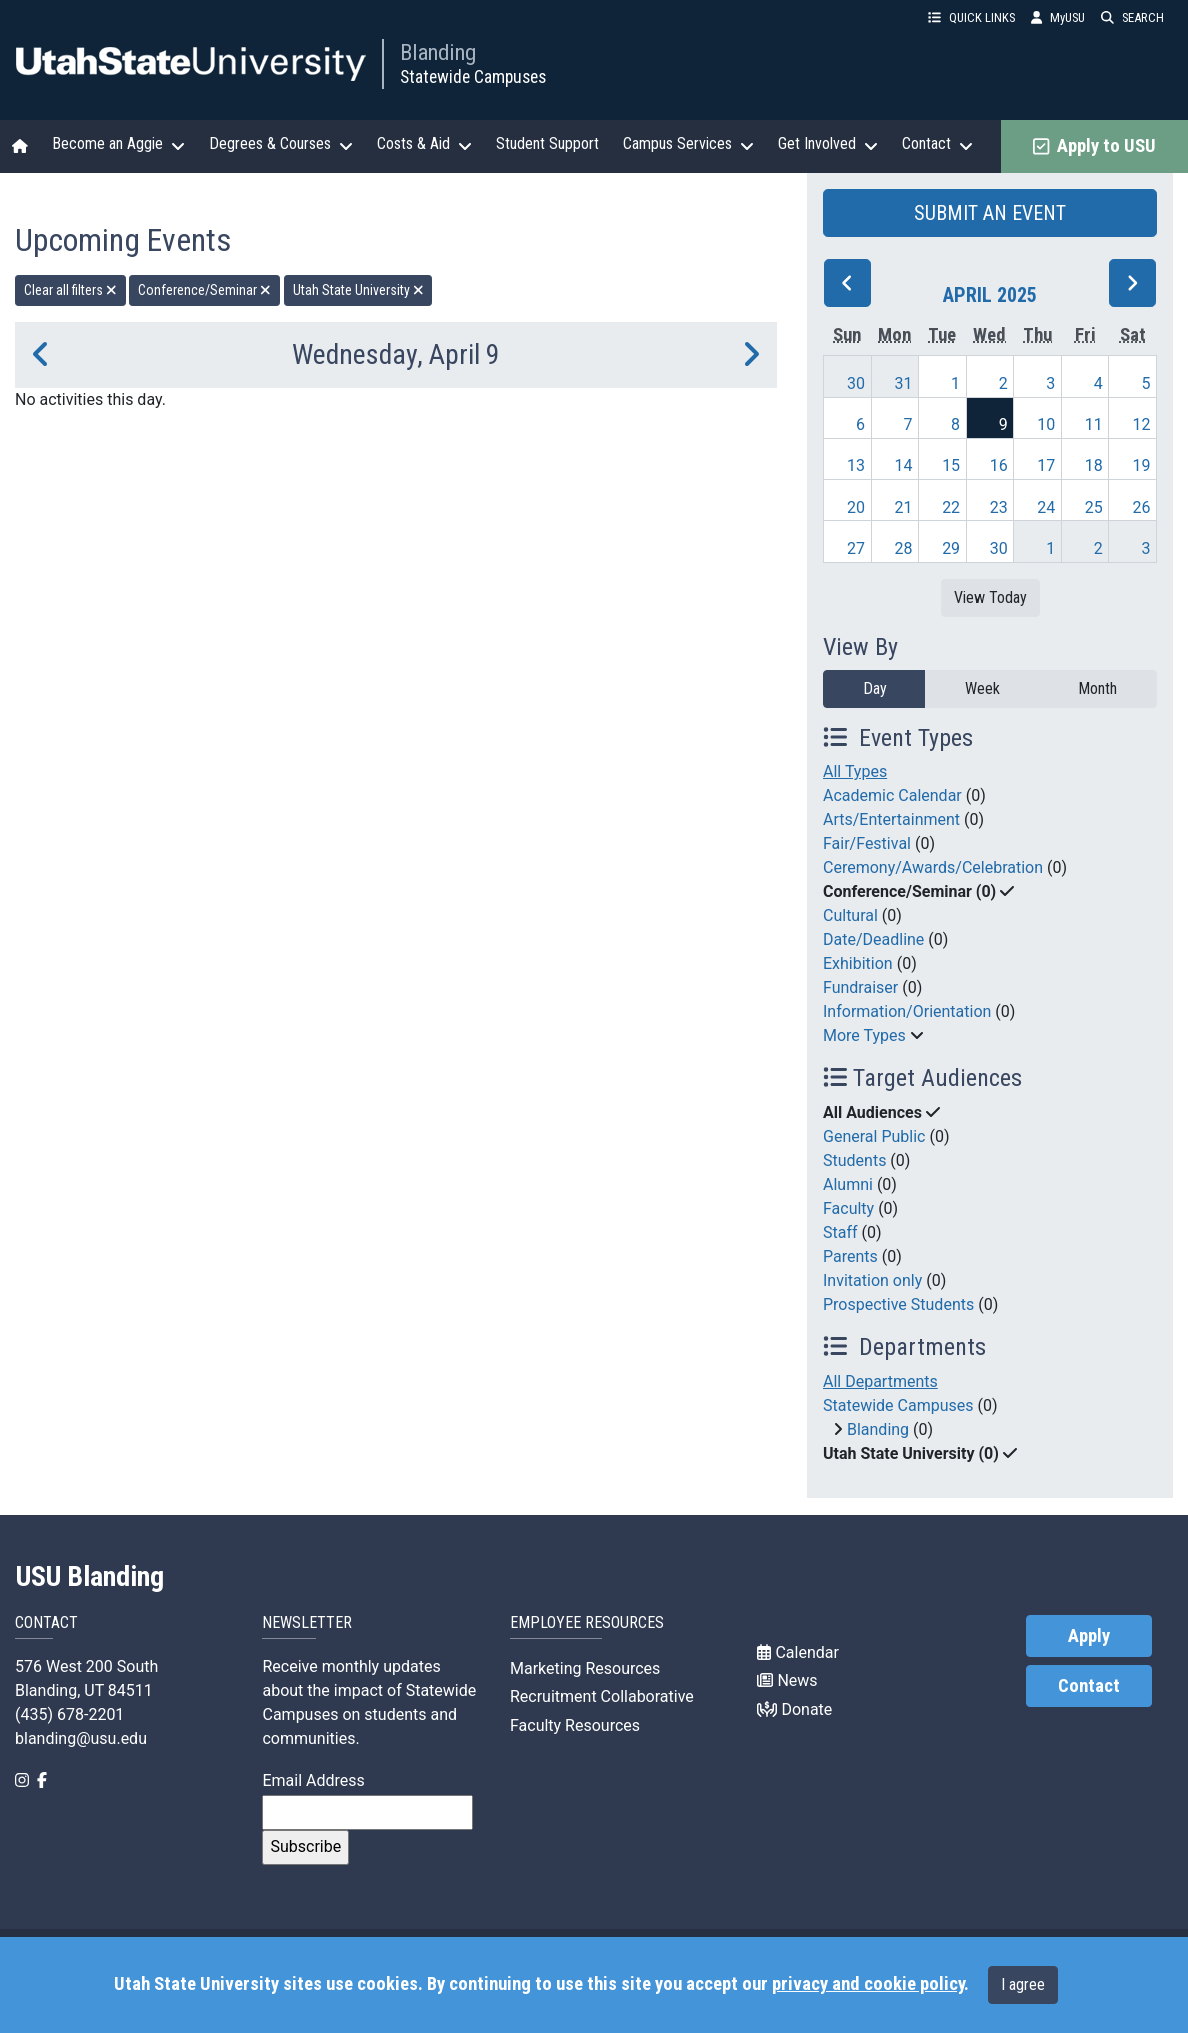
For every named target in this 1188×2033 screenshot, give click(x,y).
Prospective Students (898, 1304)
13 (856, 465)
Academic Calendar (892, 795)
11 (1094, 424)
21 (904, 507)
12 (1141, 424)
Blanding (438, 52)
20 (856, 507)
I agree (1023, 1984)
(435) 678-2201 (69, 1714)
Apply (1089, 1636)
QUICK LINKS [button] (971, 17)
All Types (855, 771)
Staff (840, 1232)
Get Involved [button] (828, 144)
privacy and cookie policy (868, 1984)
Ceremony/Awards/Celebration (933, 867)
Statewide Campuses (473, 77)
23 (999, 507)
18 (1094, 465)
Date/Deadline (873, 939)
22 (951, 507)
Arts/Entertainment (891, 819)
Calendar (797, 1652)
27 (856, 548)
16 (999, 465)
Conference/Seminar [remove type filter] (204, 290)
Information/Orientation (907, 1011)
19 (1141, 465)
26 (1141, 507)
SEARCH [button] (1132, 17)
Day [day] (875, 688)
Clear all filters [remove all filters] (70, 290)
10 (1046, 424)
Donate (794, 1709)
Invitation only (872, 1280)
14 (904, 465)
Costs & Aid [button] (424, 144)
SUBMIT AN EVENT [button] (990, 213)
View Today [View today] (990, 597)
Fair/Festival (867, 843)
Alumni (848, 1184)
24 (1046, 507)
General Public (874, 1136)
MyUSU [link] (1058, 17)
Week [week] (982, 688)
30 (856, 383)
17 (1046, 465)
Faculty (848, 1208)
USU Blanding (90, 1577)
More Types (864, 1035)
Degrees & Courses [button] (281, 144)
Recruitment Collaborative (602, 1696)
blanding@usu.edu (81, 1738)
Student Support (547, 143)
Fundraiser (860, 987)
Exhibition (858, 963)
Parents (850, 1256)
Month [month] (1097, 688)
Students (854, 1160)
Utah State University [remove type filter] (358, 290)
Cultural (850, 915)
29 (951, 548)
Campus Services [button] (688, 144)
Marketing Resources (585, 1668)
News (787, 1680)
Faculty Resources (575, 1725)
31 (904, 383)
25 (1094, 507)
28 (904, 548)
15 (951, 465)
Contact (1089, 1686)
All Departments (880, 1381)
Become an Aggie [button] (118, 144)
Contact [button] (937, 144)
